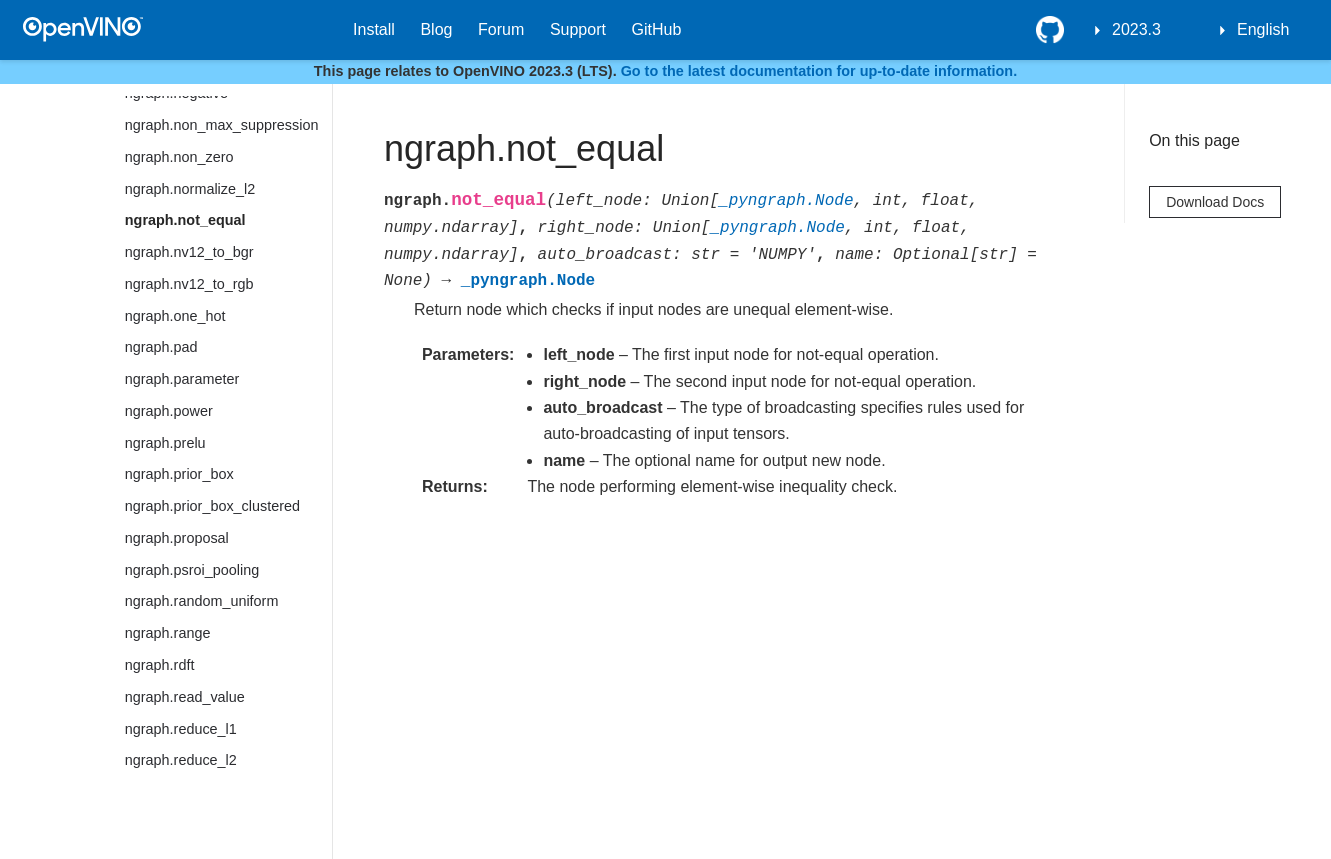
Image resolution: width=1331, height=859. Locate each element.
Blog (436, 29)
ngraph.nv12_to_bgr (189, 252)
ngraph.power (169, 411)
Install (374, 29)
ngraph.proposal (177, 538)
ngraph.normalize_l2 (190, 189)
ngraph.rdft (160, 665)
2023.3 (1136, 29)
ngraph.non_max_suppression (222, 125)
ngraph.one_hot (175, 316)
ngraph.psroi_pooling (192, 570)
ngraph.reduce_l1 (181, 729)
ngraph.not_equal (185, 220)
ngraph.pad (161, 347)
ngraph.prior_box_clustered (212, 506)
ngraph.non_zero (179, 157)
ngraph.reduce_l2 (181, 760)
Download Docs (1215, 202)
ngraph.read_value (185, 697)
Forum (501, 29)
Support (578, 29)
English (1263, 29)
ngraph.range (168, 633)
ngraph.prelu (165, 443)
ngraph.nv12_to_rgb (189, 284)
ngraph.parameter (182, 379)
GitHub (657, 29)
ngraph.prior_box (179, 474)
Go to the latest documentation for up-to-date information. (819, 71)
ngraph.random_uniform (202, 601)
